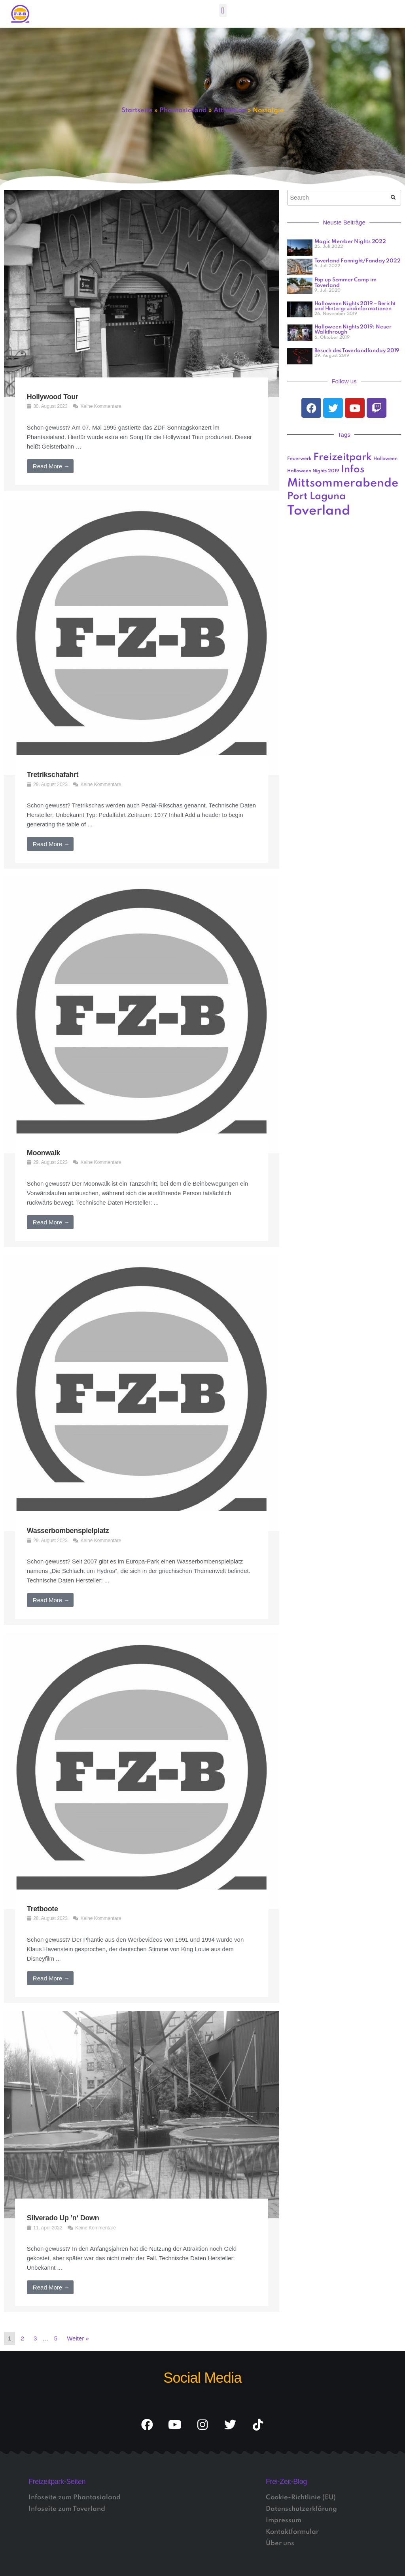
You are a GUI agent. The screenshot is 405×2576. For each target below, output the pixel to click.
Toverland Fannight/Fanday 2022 (357, 261)
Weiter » (78, 2338)
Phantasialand (183, 110)
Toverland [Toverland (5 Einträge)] (318, 511)
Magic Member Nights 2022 (350, 241)
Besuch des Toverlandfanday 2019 (357, 350)
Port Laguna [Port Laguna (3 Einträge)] (316, 497)
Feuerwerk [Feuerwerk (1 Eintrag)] (299, 458)
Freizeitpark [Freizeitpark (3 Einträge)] (342, 457)
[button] (223, 10)
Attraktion (230, 110)
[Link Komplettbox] (141, 340)
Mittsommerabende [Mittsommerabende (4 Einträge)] (342, 483)
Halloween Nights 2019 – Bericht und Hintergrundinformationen (355, 306)
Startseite (137, 110)
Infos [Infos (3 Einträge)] (352, 470)
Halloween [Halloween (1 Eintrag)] (385, 458)
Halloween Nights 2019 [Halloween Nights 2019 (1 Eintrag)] (313, 471)
